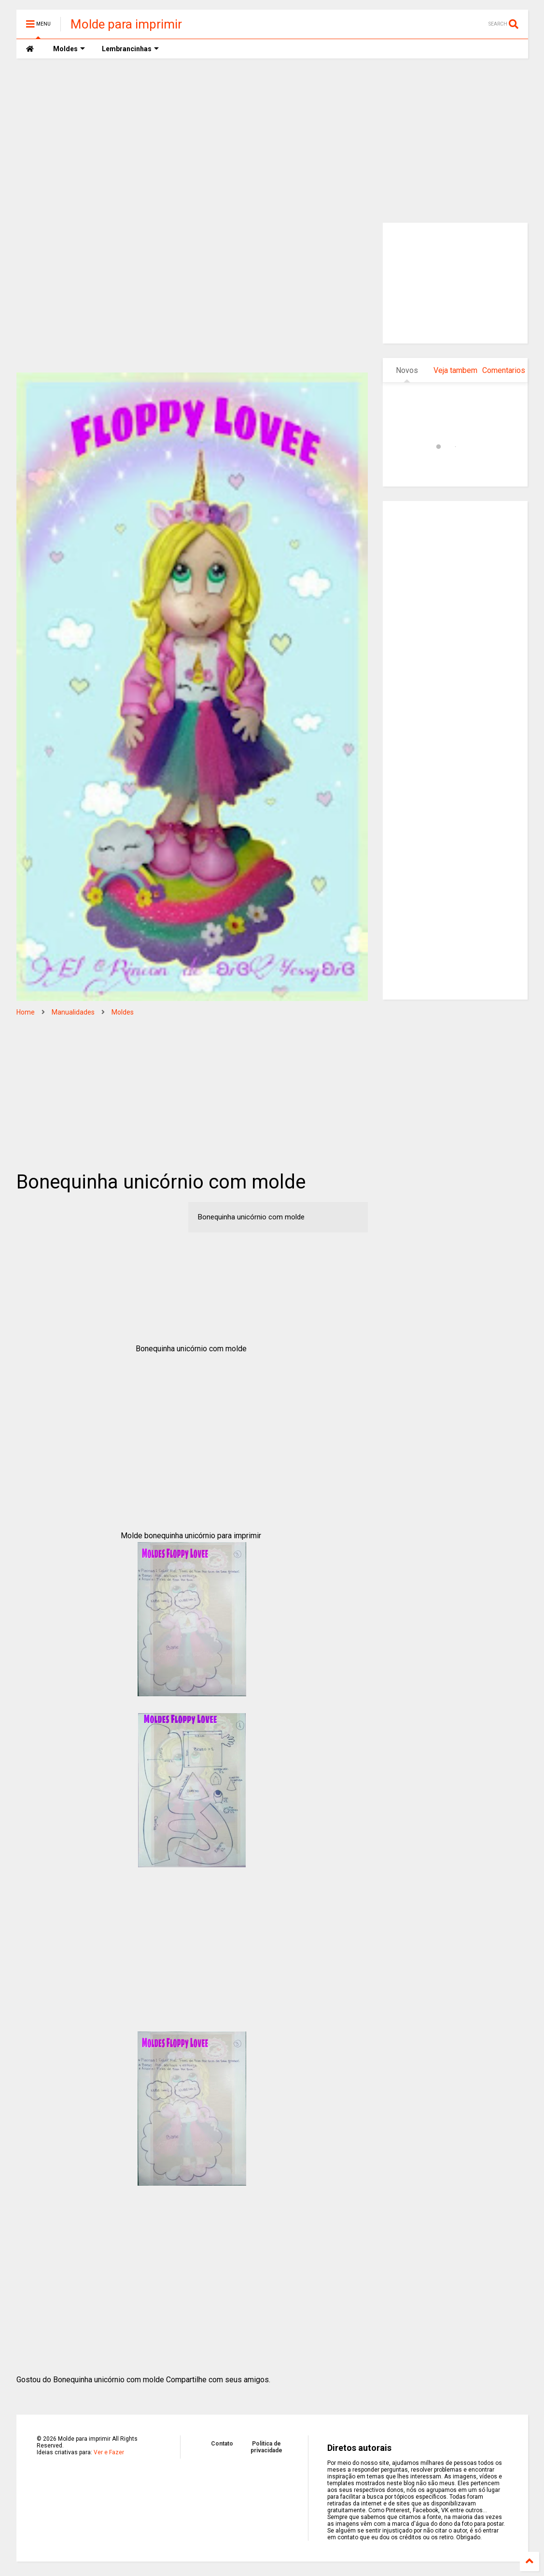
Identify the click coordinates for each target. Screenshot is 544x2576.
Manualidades (73, 1012)
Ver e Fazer (109, 2452)
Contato (222, 2443)
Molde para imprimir (126, 24)
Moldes (123, 1012)
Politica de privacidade (266, 2447)
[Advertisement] (272, 140)
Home (25, 1012)
